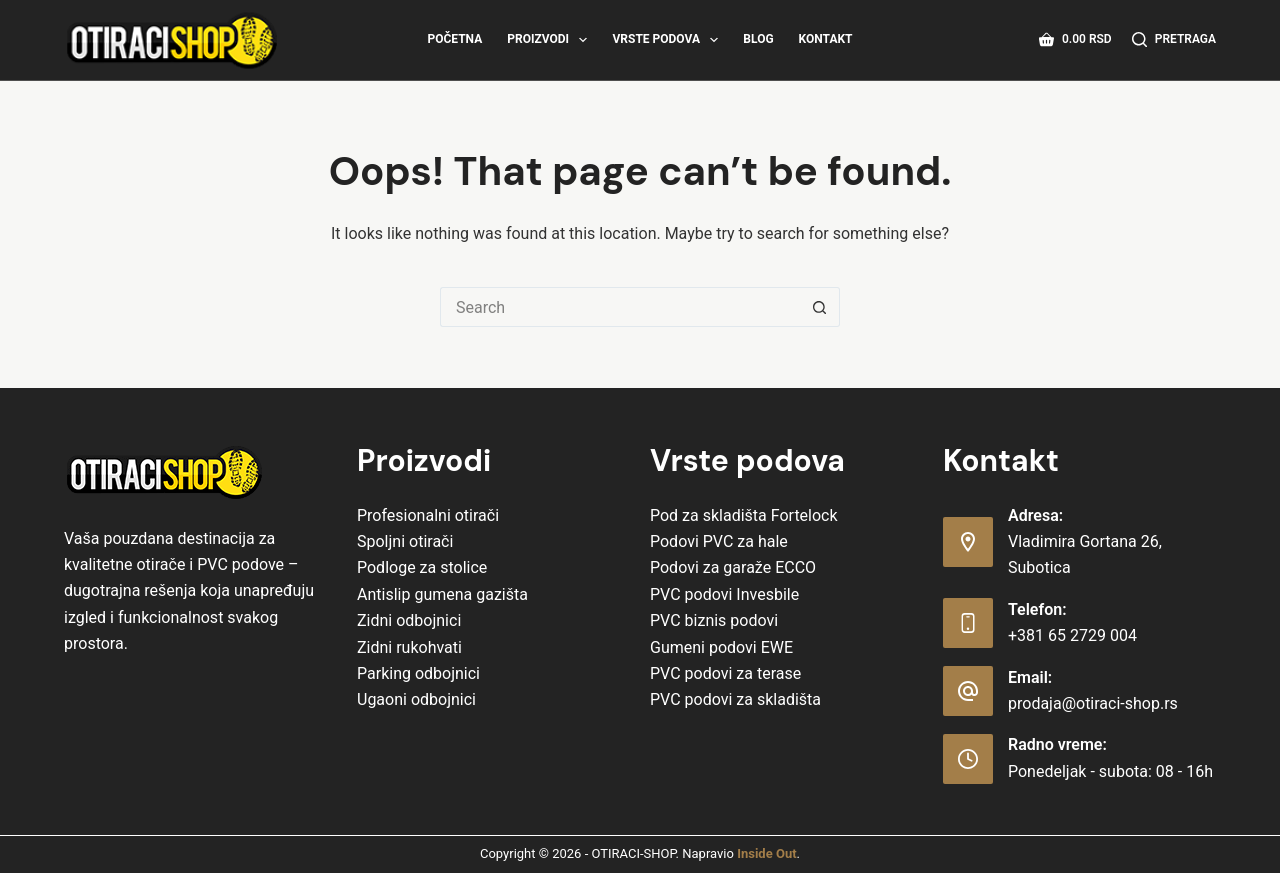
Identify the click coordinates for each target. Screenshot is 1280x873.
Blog (758, 39)
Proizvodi (551, 40)
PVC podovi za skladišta (735, 699)
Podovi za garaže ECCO (733, 567)
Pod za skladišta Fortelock (744, 515)
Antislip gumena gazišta (442, 594)
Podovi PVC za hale (719, 541)
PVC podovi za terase (725, 673)
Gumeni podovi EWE (721, 647)
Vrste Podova (669, 40)
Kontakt (826, 39)
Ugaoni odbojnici (416, 699)
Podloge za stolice (422, 567)
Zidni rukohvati (409, 647)
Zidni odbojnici (409, 620)
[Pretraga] (1174, 40)
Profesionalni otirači (428, 515)
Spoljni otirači (405, 541)
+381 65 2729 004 (1072, 635)
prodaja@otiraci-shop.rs (1093, 703)
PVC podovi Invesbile (724, 594)
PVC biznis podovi (714, 620)
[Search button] (820, 307)
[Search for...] (620, 307)
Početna (454, 39)
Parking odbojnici (418, 673)
